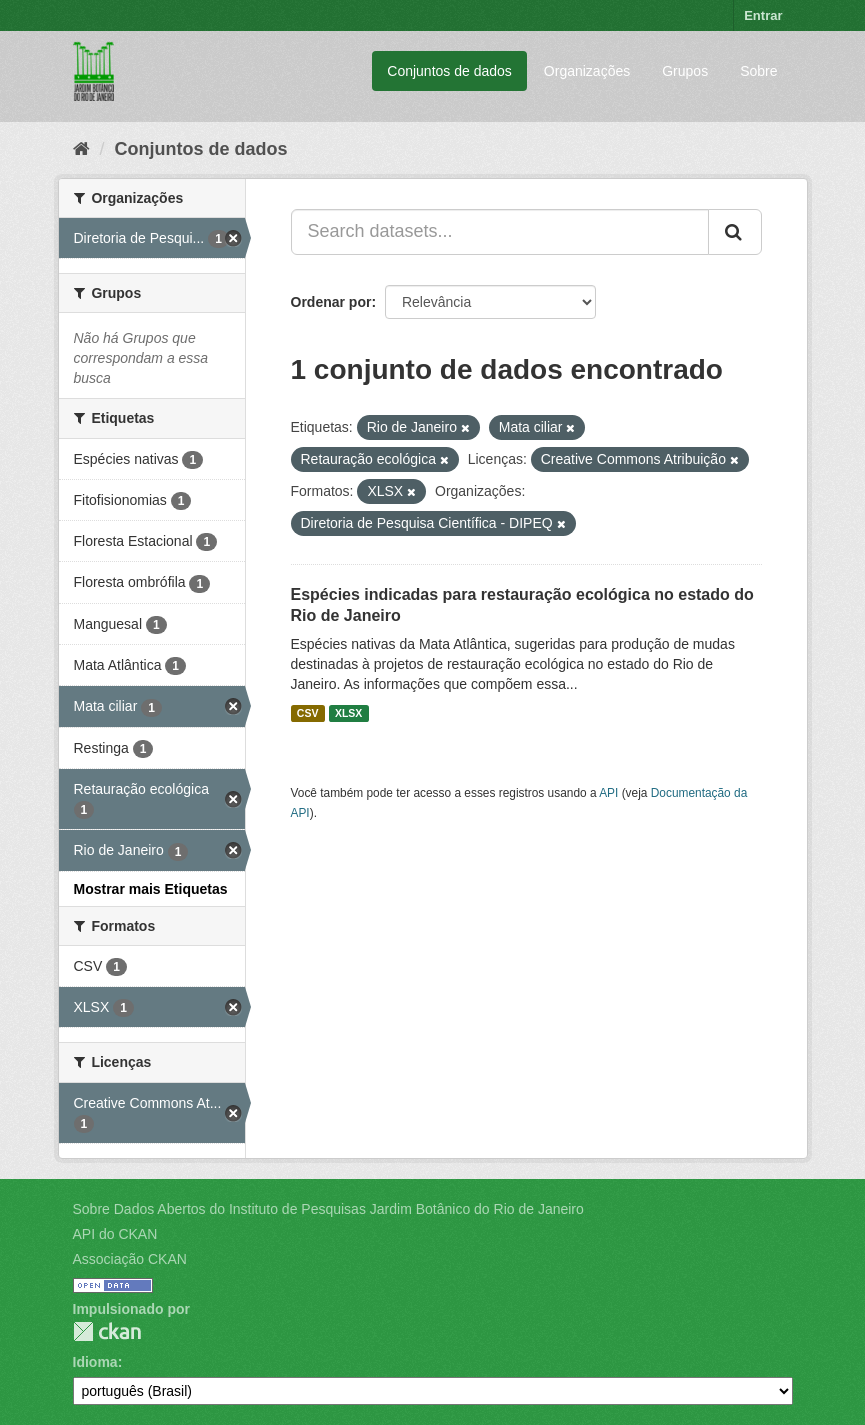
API (608, 793)
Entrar (763, 15)
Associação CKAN (130, 1259)
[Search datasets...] (500, 232)
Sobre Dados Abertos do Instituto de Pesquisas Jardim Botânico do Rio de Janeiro (328, 1209)
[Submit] (735, 232)
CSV (308, 713)
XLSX (348, 713)
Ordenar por (331, 302)
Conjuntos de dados (449, 71)
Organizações (587, 71)
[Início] (81, 149)
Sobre (758, 71)
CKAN (107, 1331)
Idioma (95, 1362)
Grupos (685, 71)
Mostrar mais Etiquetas (151, 889)
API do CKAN (115, 1234)
